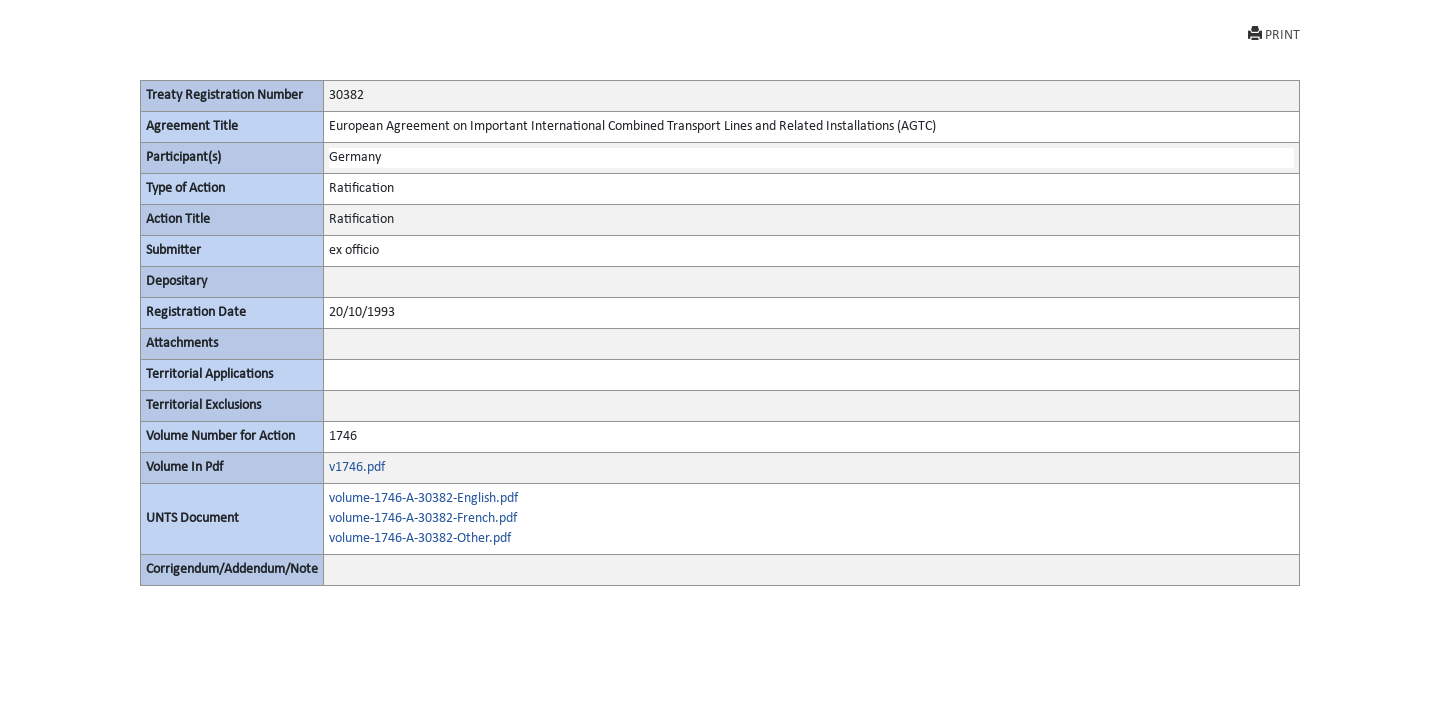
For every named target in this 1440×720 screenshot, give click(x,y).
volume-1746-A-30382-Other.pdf (420, 538)
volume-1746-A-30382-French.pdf (423, 518)
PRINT (1274, 34)
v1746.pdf (357, 467)
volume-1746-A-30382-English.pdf (423, 498)
